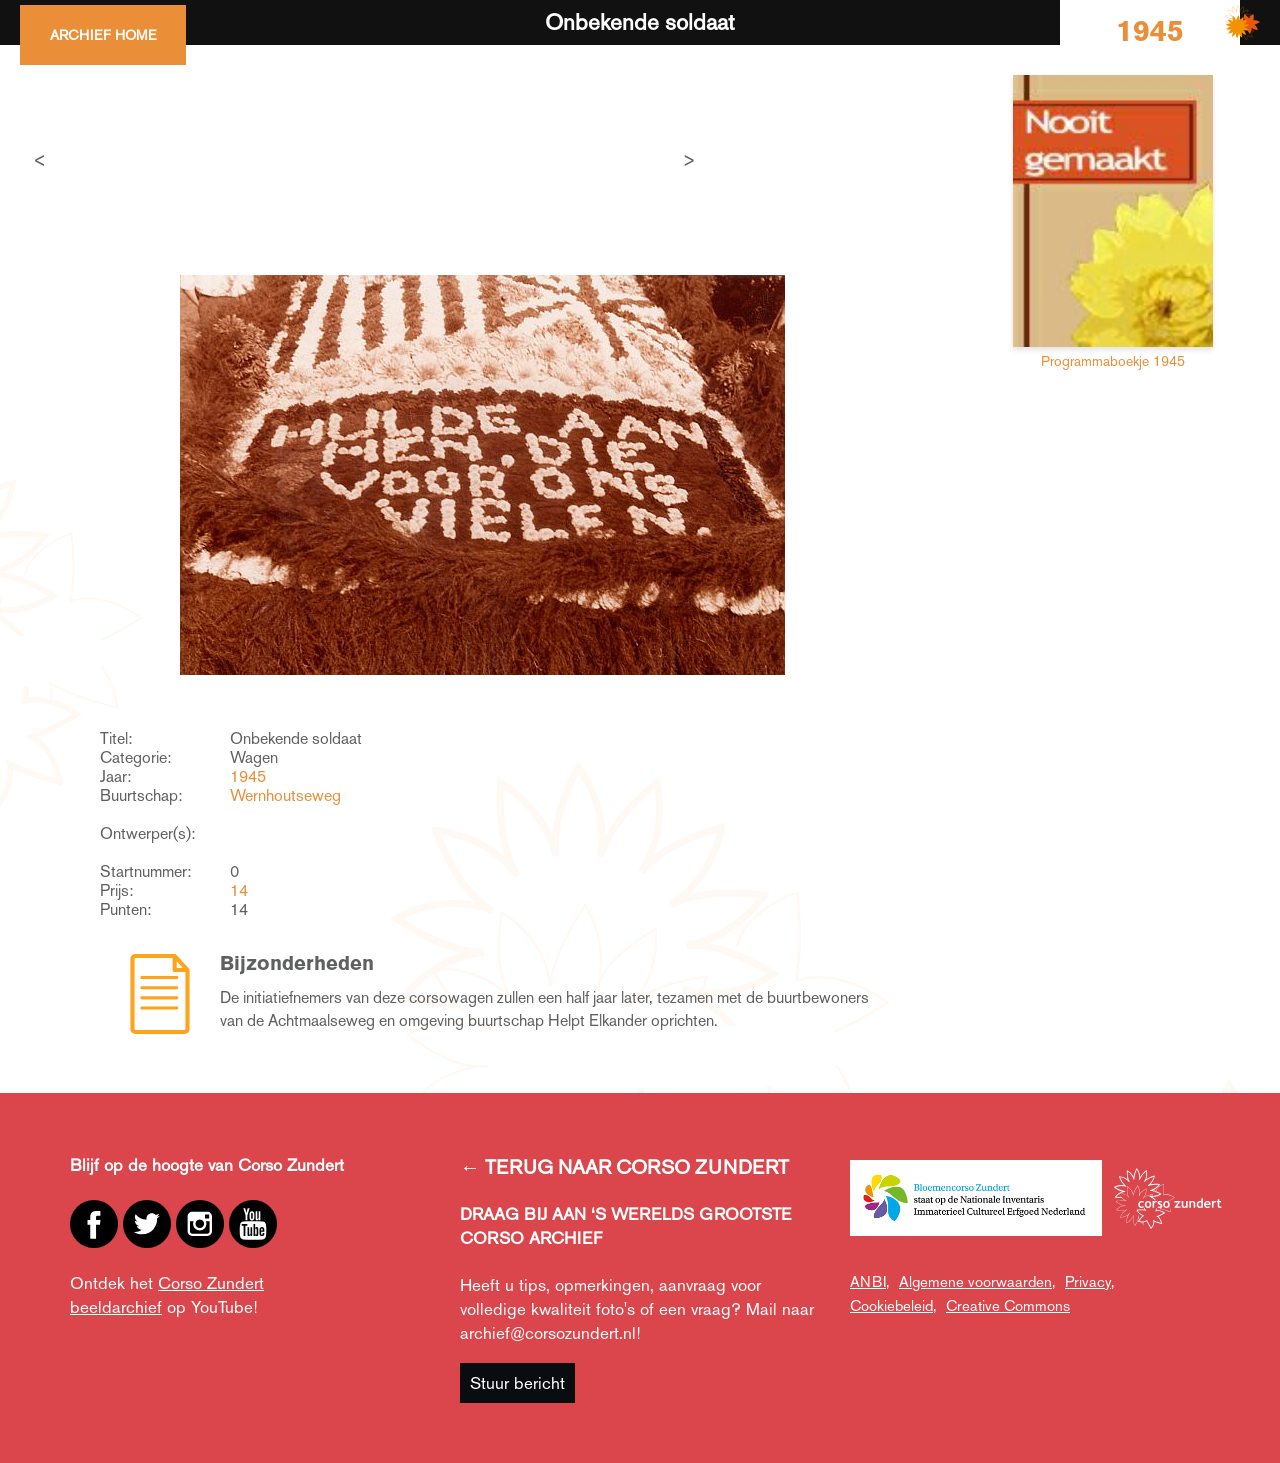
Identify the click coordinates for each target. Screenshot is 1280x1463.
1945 (248, 776)
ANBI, (869, 1281)
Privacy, (1089, 1281)
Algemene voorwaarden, (977, 1281)
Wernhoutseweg (285, 795)
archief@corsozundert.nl (548, 1333)
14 (239, 890)
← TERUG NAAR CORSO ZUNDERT (624, 1167)
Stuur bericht (517, 1383)
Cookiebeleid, (893, 1305)
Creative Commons (1008, 1305)
